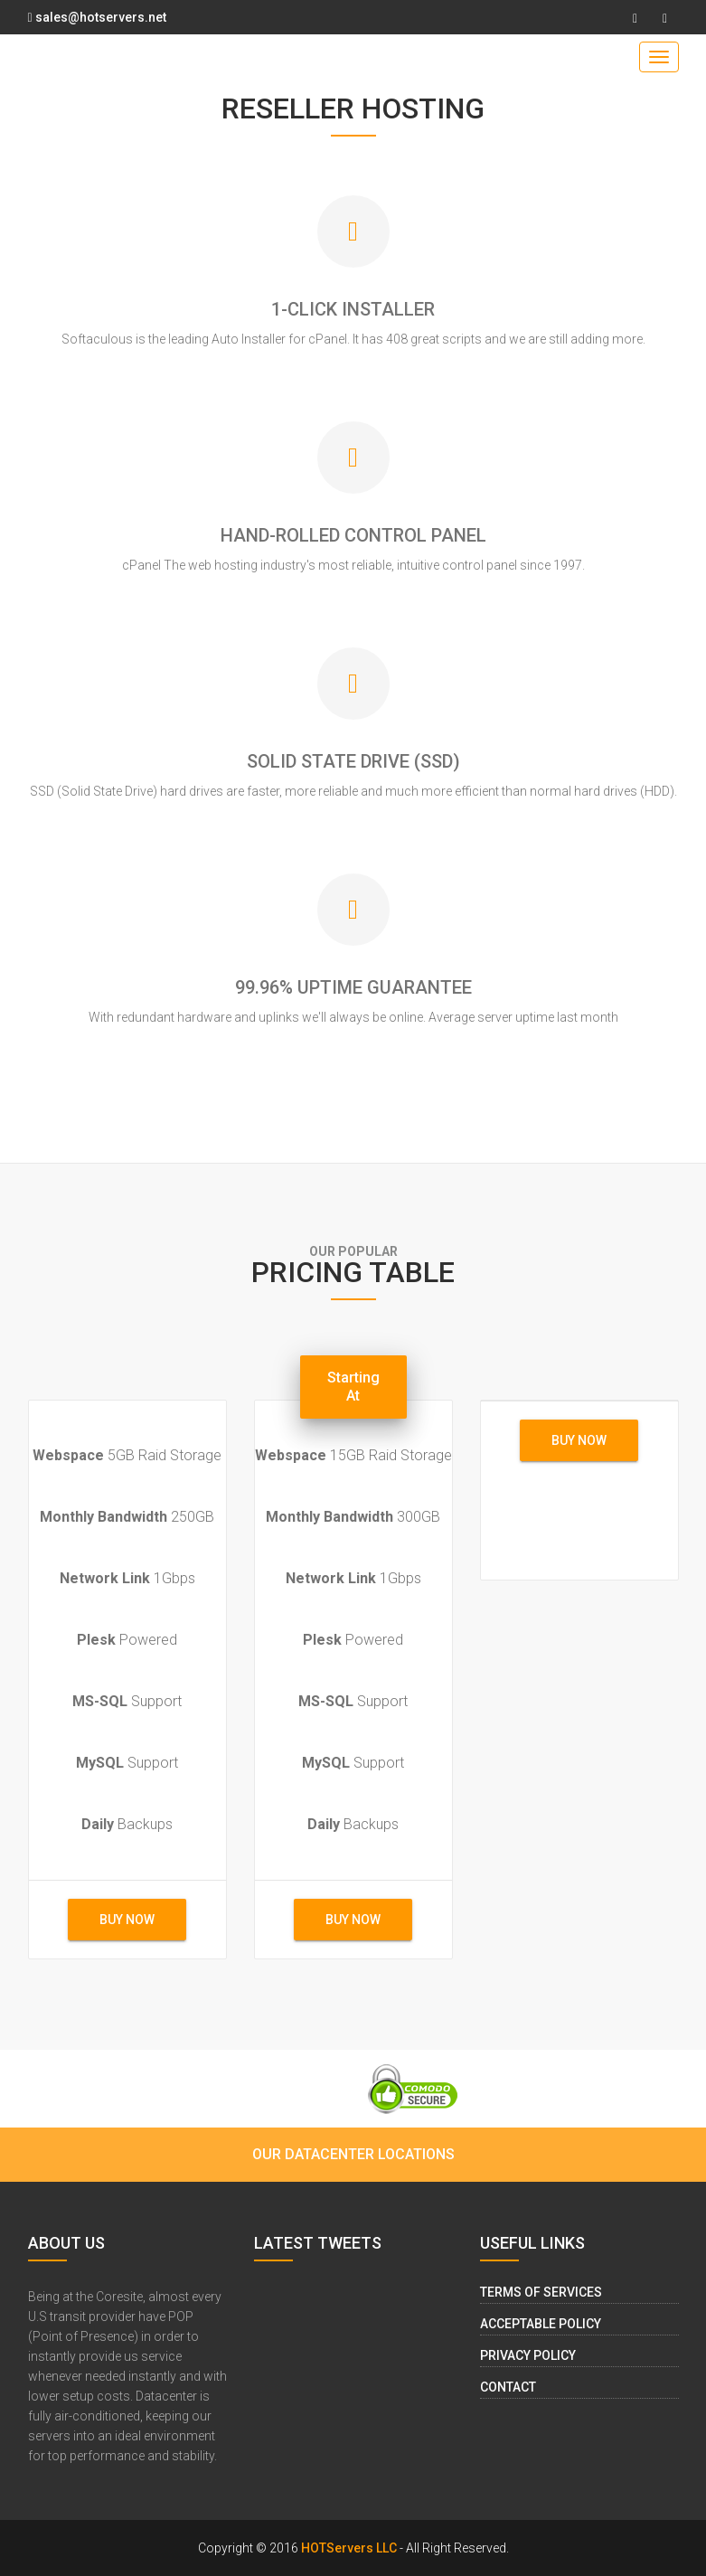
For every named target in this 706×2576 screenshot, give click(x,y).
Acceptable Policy (540, 2324)
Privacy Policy (528, 2355)
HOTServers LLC (349, 2548)
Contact (508, 2387)
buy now (127, 1919)
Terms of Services (541, 2292)
